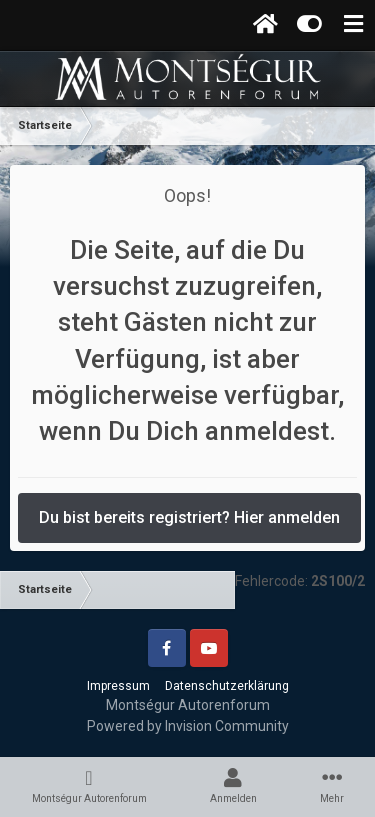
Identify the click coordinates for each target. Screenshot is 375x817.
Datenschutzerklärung (227, 686)
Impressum (118, 686)
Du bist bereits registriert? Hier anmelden (189, 517)
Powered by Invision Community (188, 726)
